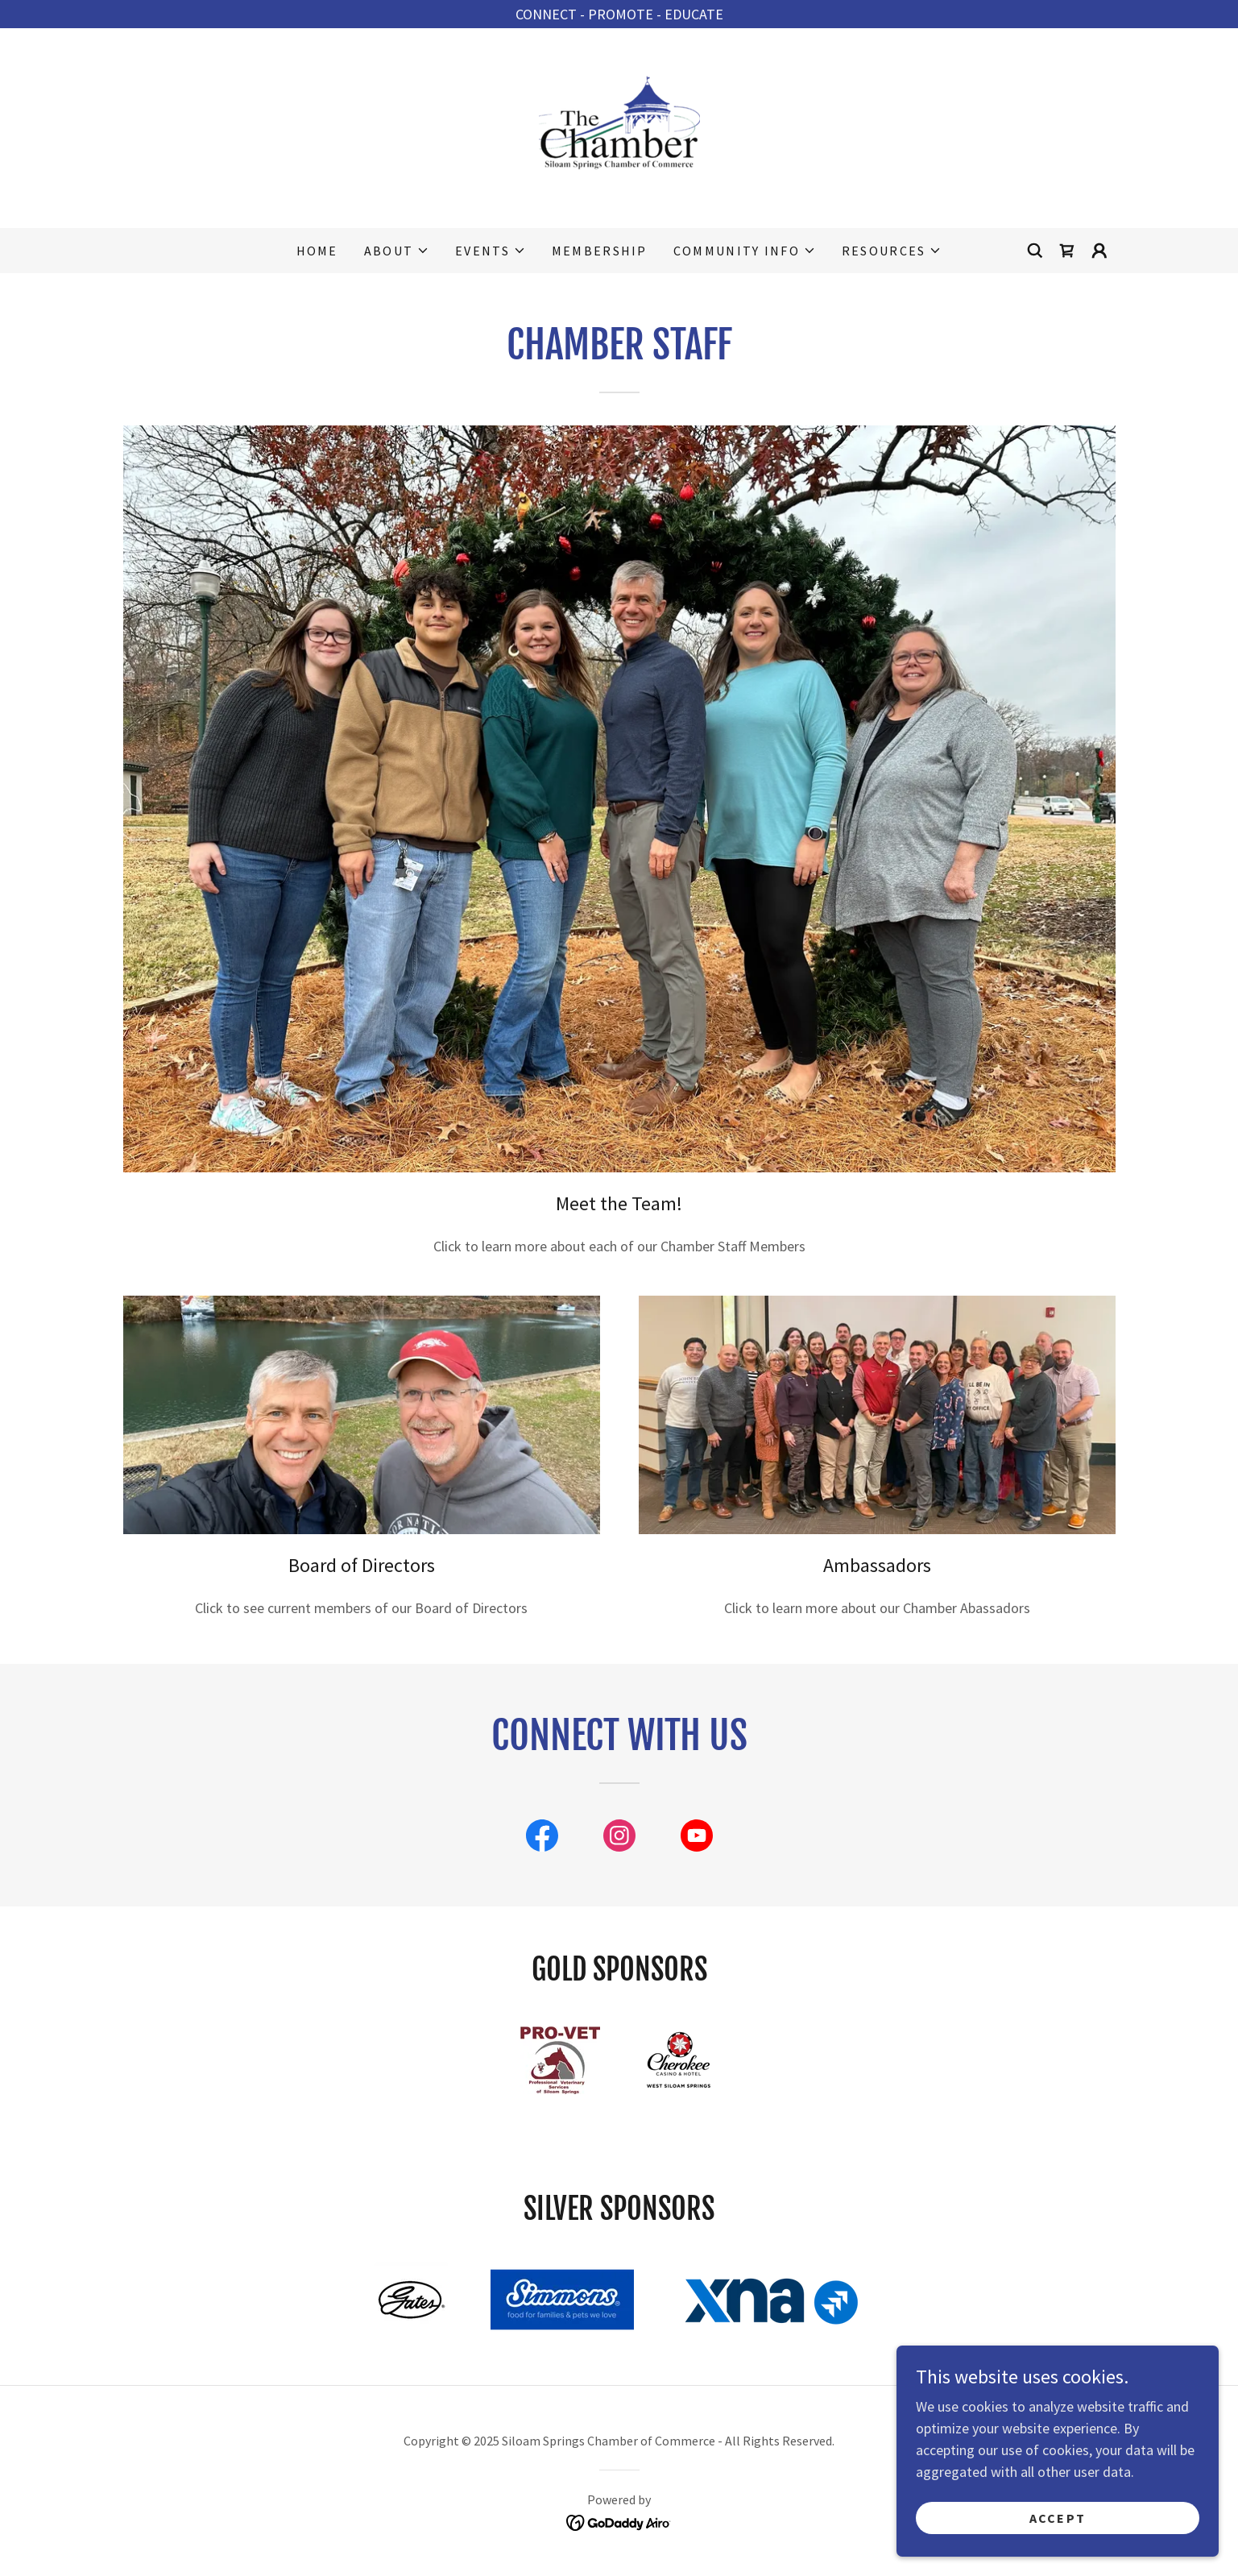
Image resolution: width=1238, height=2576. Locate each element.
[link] (619, 126)
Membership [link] (600, 251)
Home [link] (317, 251)
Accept (1058, 2518)
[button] (396, 250)
